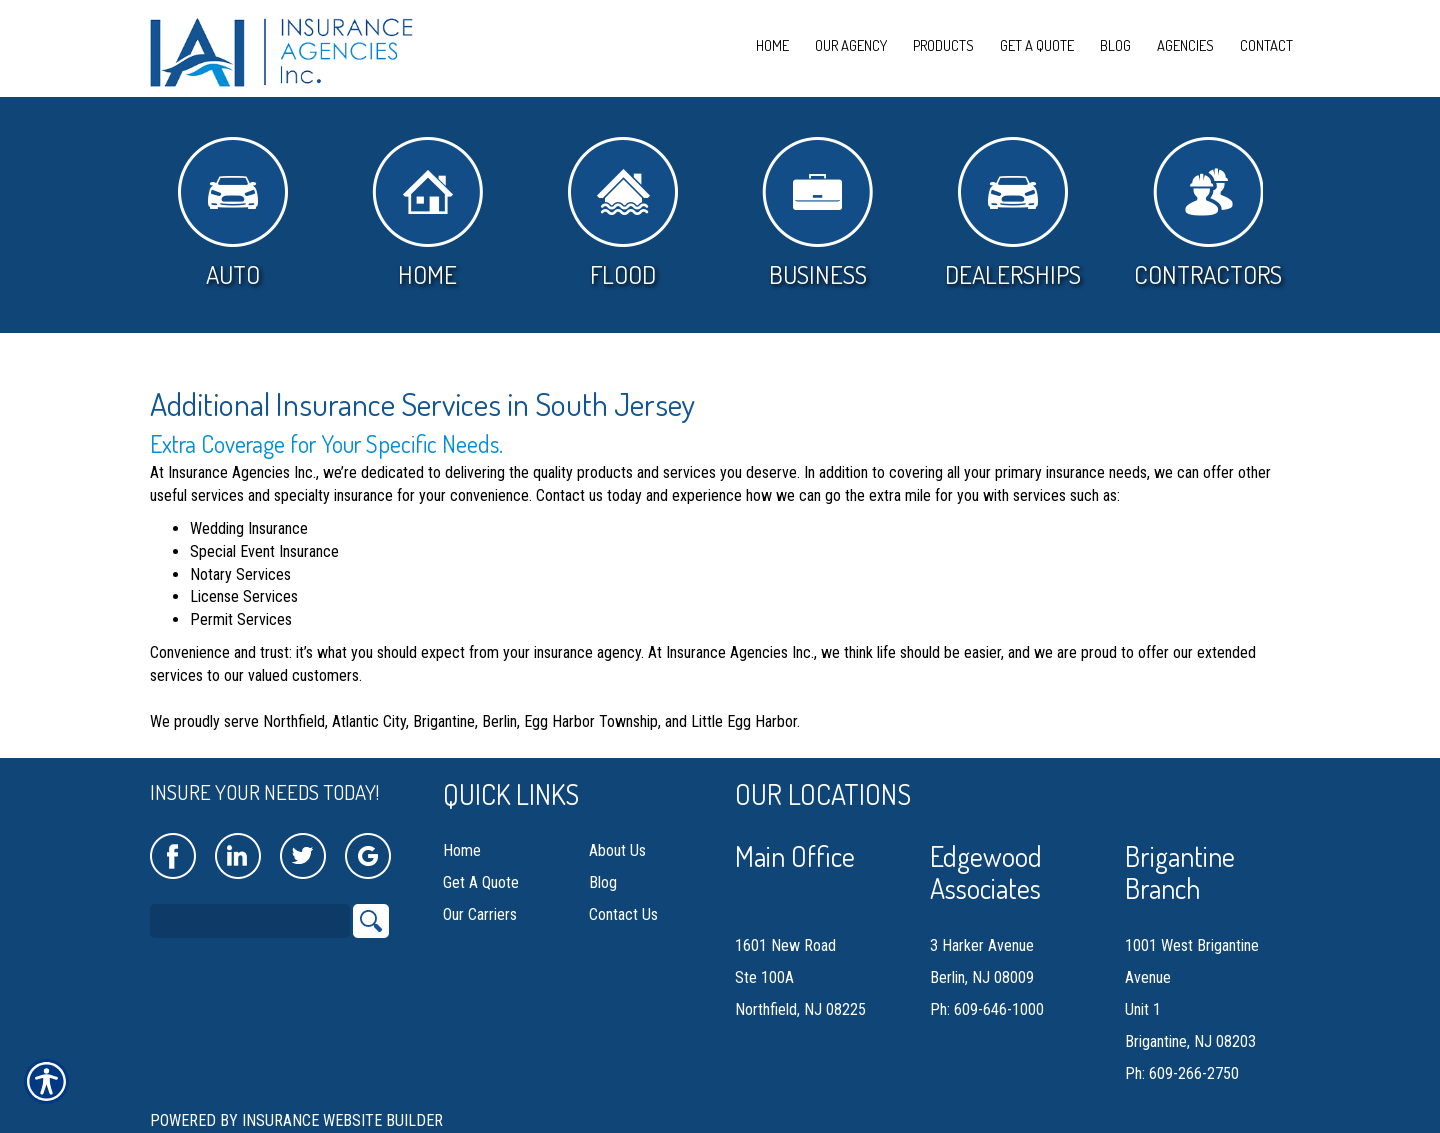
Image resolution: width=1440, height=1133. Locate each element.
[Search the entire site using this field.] (250, 921)
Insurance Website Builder (342, 1120)
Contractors (1208, 213)
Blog (603, 882)
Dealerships (1013, 213)
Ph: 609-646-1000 (987, 1009)
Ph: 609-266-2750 (1182, 1073)
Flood (623, 213)
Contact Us (623, 914)
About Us (617, 850)
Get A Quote (481, 882)
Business (817, 213)
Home (427, 213)
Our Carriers (480, 914)
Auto (233, 213)
